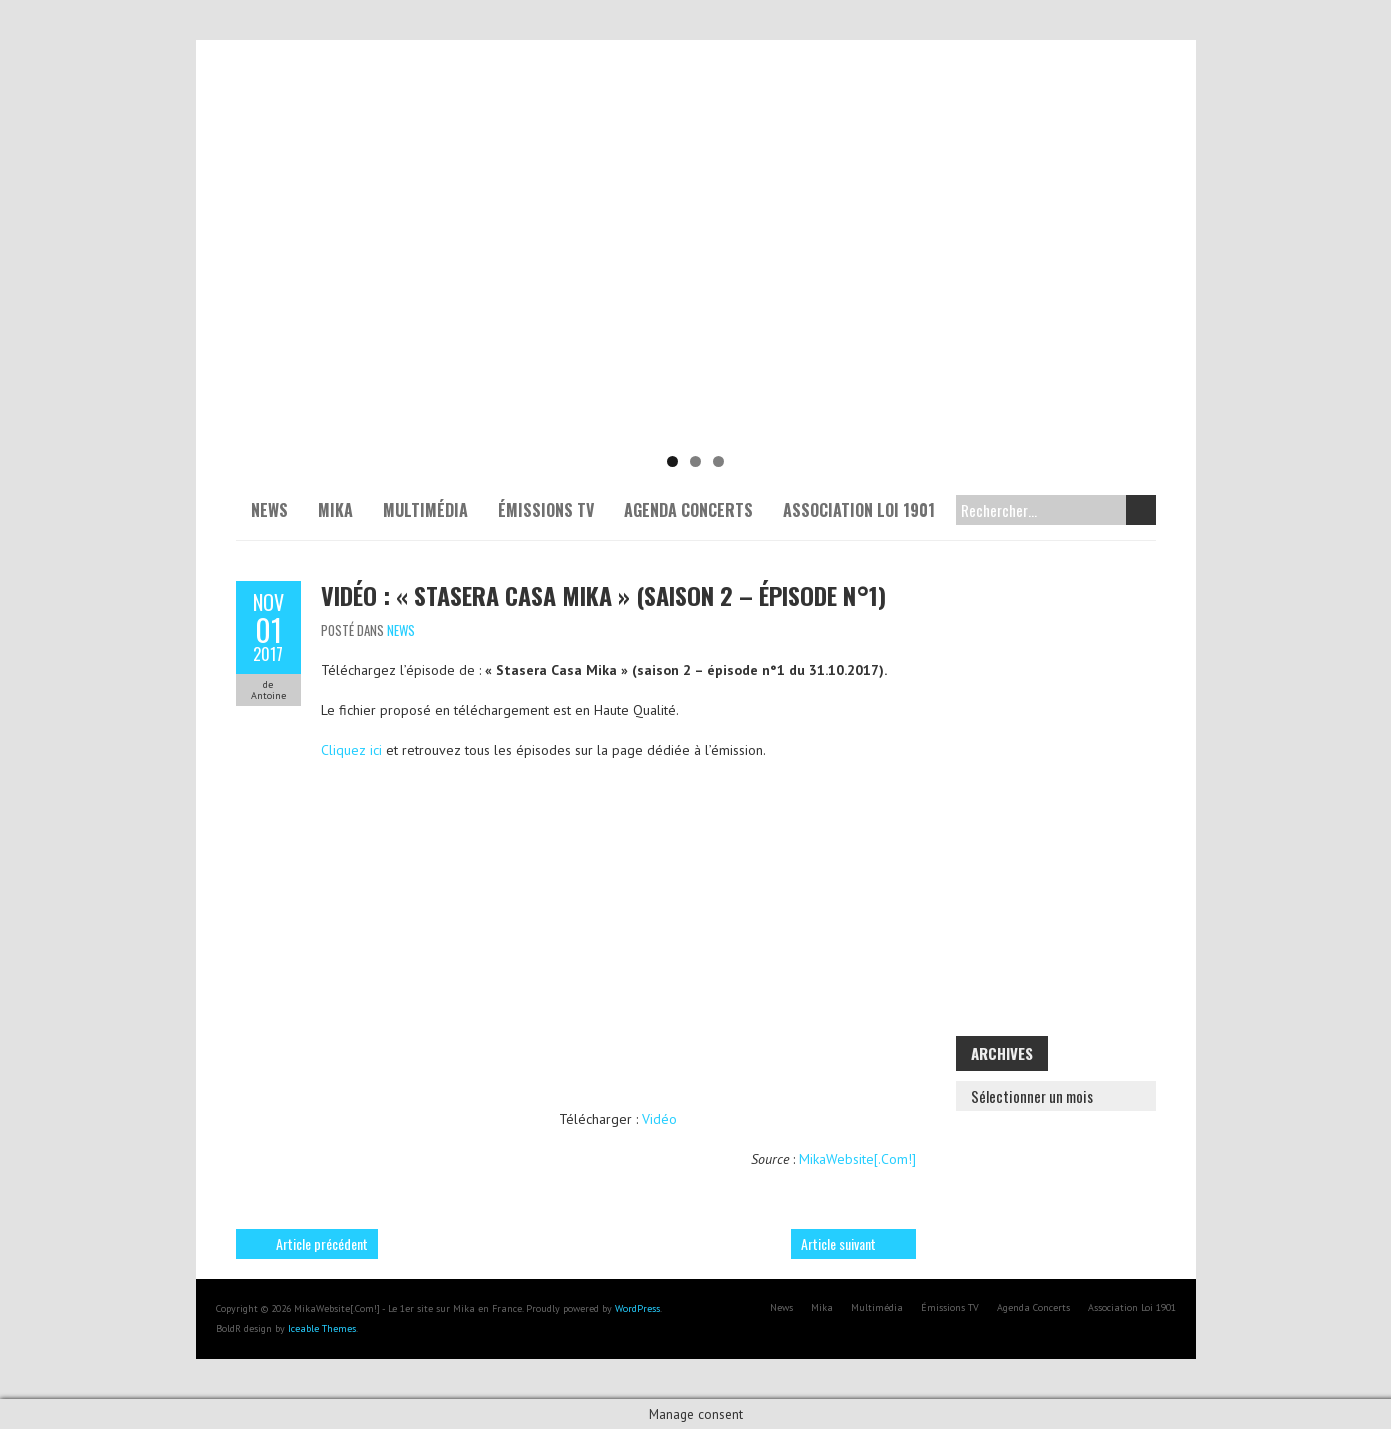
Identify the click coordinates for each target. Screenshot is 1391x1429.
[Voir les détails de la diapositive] (696, 290)
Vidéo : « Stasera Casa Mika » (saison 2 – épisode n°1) (603, 595)
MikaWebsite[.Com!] (857, 1159)
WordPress (637, 1308)
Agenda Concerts (688, 510)
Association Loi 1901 (859, 510)
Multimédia (425, 510)
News (269, 510)
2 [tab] (695, 461)
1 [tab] (672, 461)
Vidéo (659, 1119)
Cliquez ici (351, 750)
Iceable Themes (322, 1328)
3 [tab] (718, 461)
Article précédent (322, 1243)
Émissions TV (546, 510)
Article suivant (838, 1243)
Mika (335, 510)
